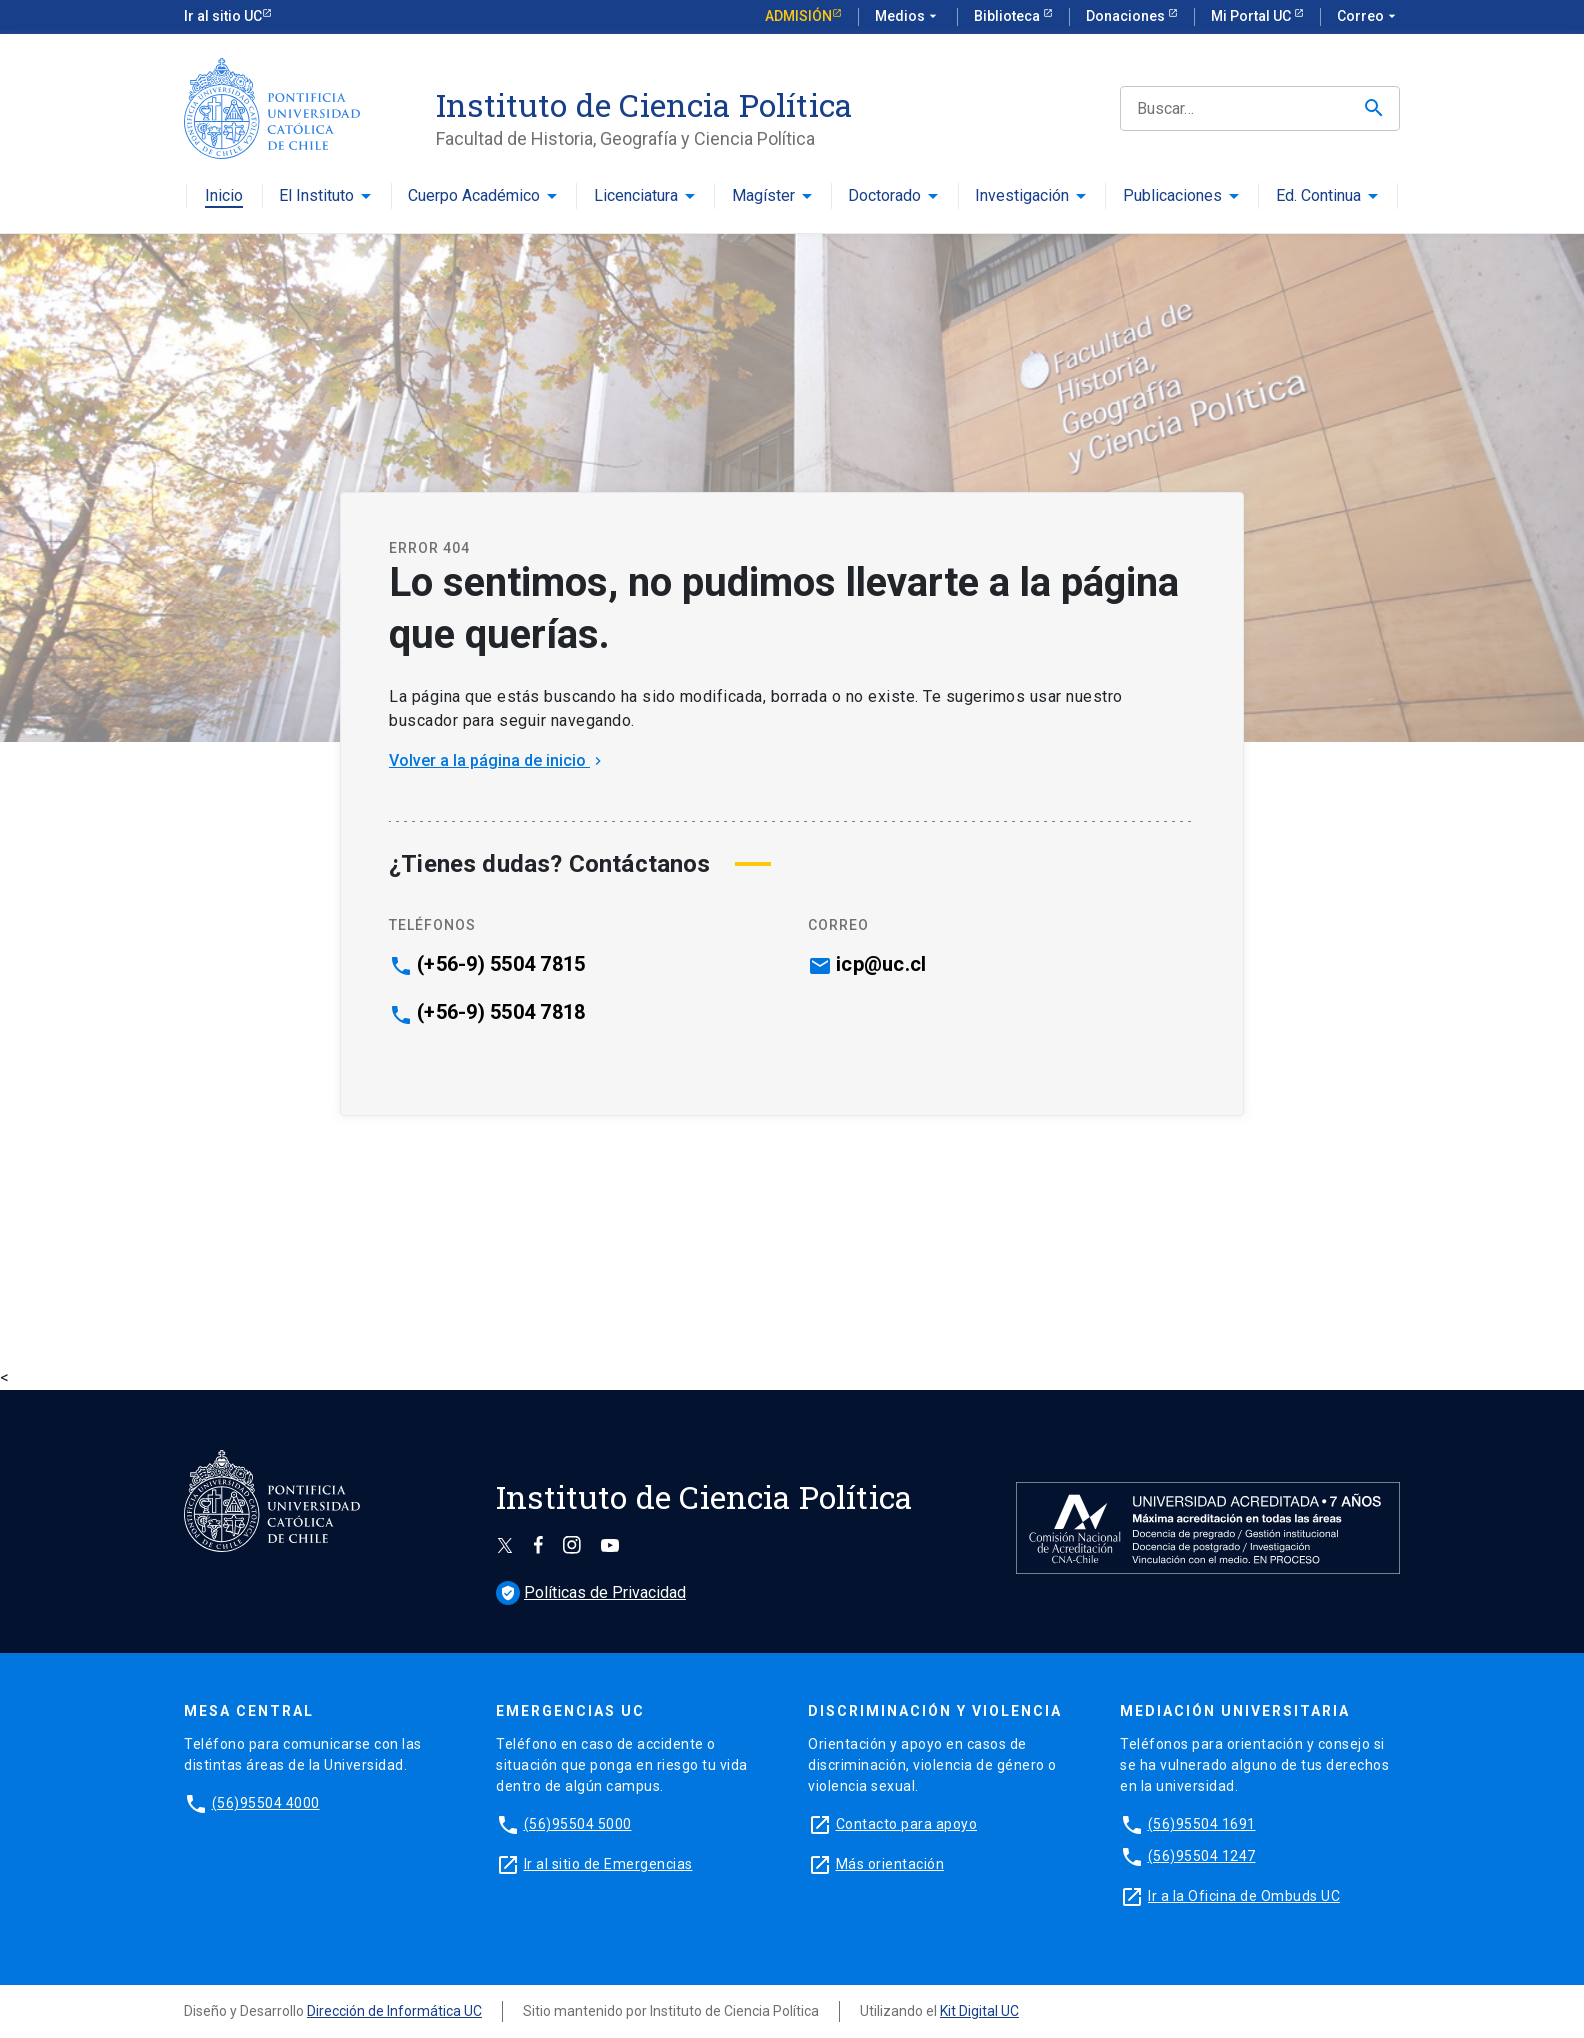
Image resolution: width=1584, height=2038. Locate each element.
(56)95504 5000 (578, 1824)
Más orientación (890, 1864)
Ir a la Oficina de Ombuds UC (1244, 1896)
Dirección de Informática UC (394, 2011)
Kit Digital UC (979, 2011)
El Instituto (316, 196)
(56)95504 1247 (1202, 1856)
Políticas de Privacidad (591, 1592)
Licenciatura (636, 196)
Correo (1368, 17)
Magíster (763, 196)
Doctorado (884, 196)
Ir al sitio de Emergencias (608, 1864)
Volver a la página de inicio (497, 760)
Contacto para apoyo (907, 1824)
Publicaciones (1172, 196)
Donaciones (1127, 16)
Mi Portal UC (1252, 16)
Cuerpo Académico (474, 196)
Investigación (1022, 196)
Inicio (224, 196)
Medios (908, 17)
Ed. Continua (1318, 196)
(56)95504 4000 (266, 1803)
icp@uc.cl (881, 964)
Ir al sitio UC (223, 16)
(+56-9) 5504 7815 (501, 964)
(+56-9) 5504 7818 (501, 1012)
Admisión (798, 16)
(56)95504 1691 (1202, 1824)
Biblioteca (1008, 16)
